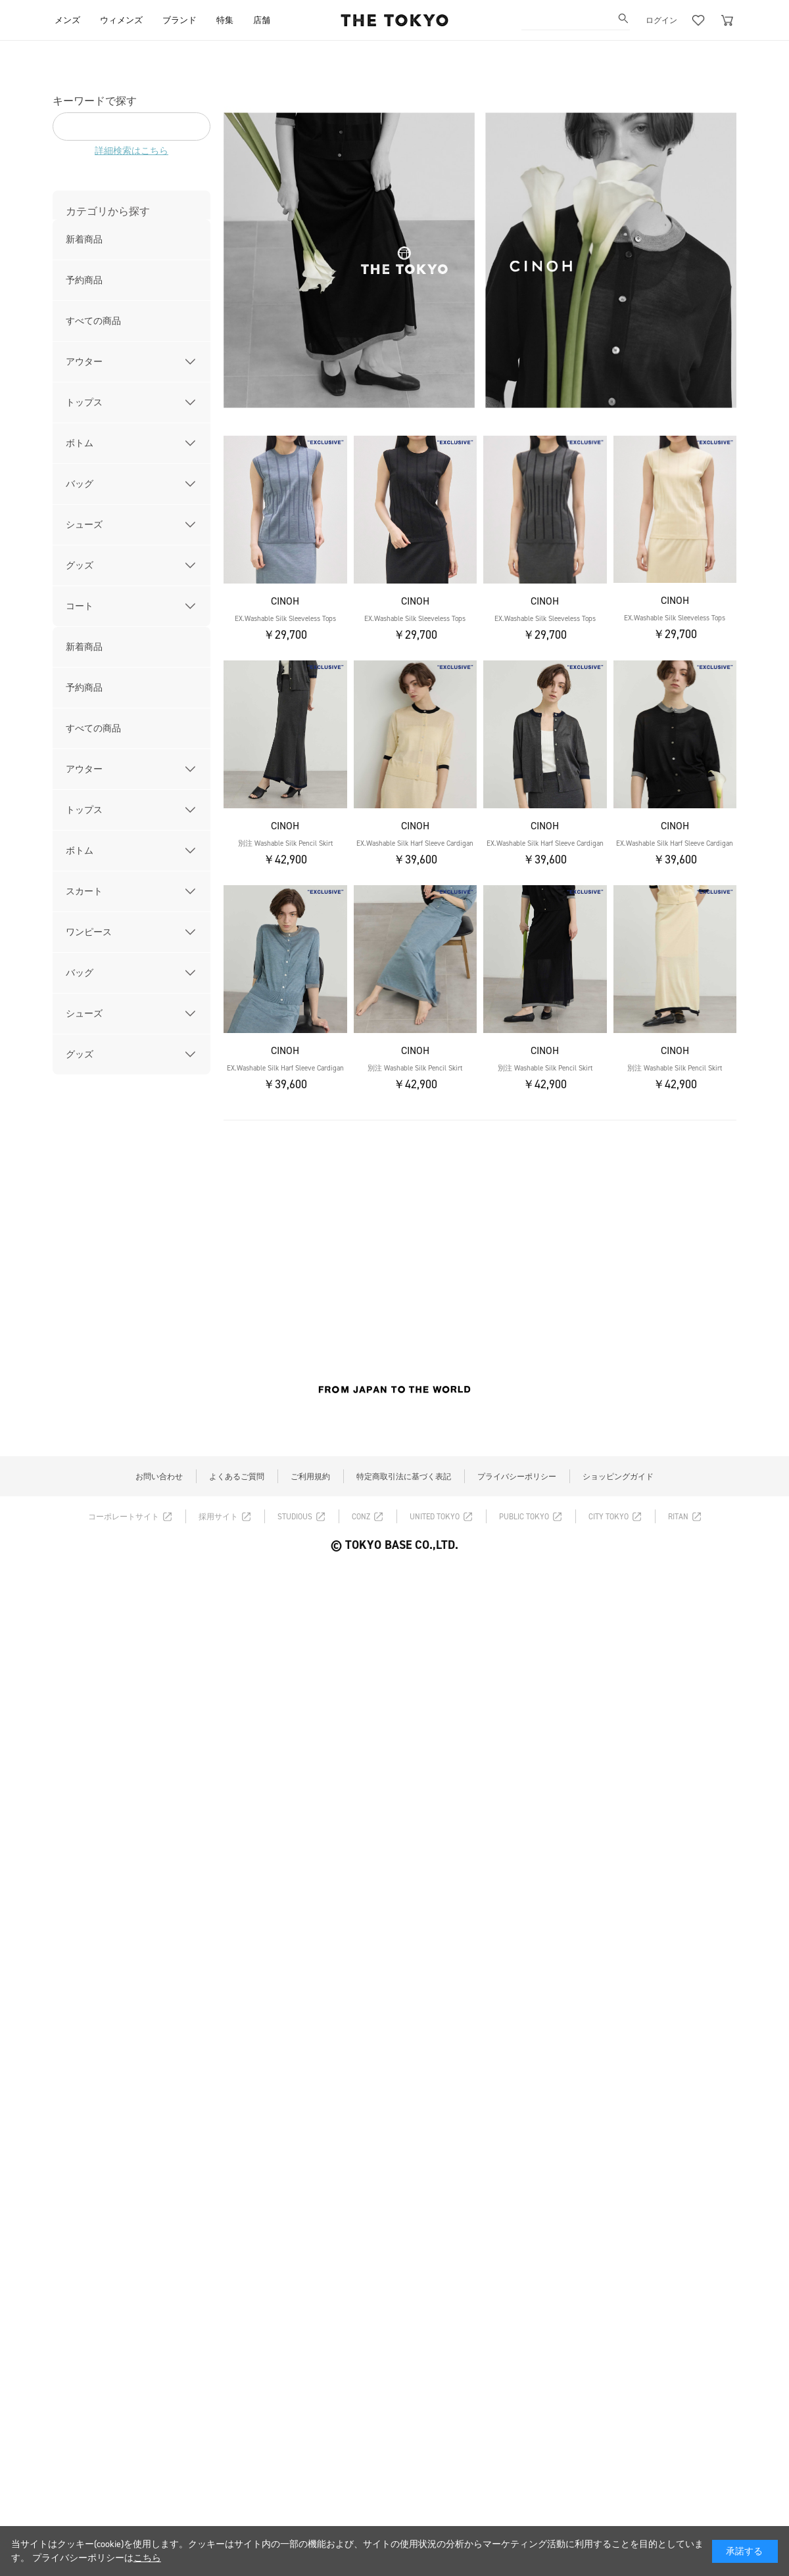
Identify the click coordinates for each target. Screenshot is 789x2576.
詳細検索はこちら (131, 151)
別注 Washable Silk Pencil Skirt (285, 843)
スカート (84, 891)
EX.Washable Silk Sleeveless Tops (285, 619)
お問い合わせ (159, 1476)
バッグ (79, 484)
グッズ (79, 565)
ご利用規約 (310, 1476)
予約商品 (84, 280)
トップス (84, 402)
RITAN (678, 1516)
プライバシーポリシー (516, 1476)
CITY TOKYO (608, 1516)
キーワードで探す (95, 101)
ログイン (661, 20)
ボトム (79, 443)
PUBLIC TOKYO (524, 1516)
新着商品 (84, 239)
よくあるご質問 (236, 1476)
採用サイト (218, 1516)
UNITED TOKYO (435, 1516)
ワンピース (89, 932)
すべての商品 (93, 321)
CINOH (285, 601)
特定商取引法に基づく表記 (403, 1476)
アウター (84, 362)
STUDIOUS (294, 1516)
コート (79, 606)
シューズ (84, 524)
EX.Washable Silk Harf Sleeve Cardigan (414, 843)
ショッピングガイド (618, 1476)
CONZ (361, 1516)
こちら (147, 2558)
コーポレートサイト (123, 1516)
